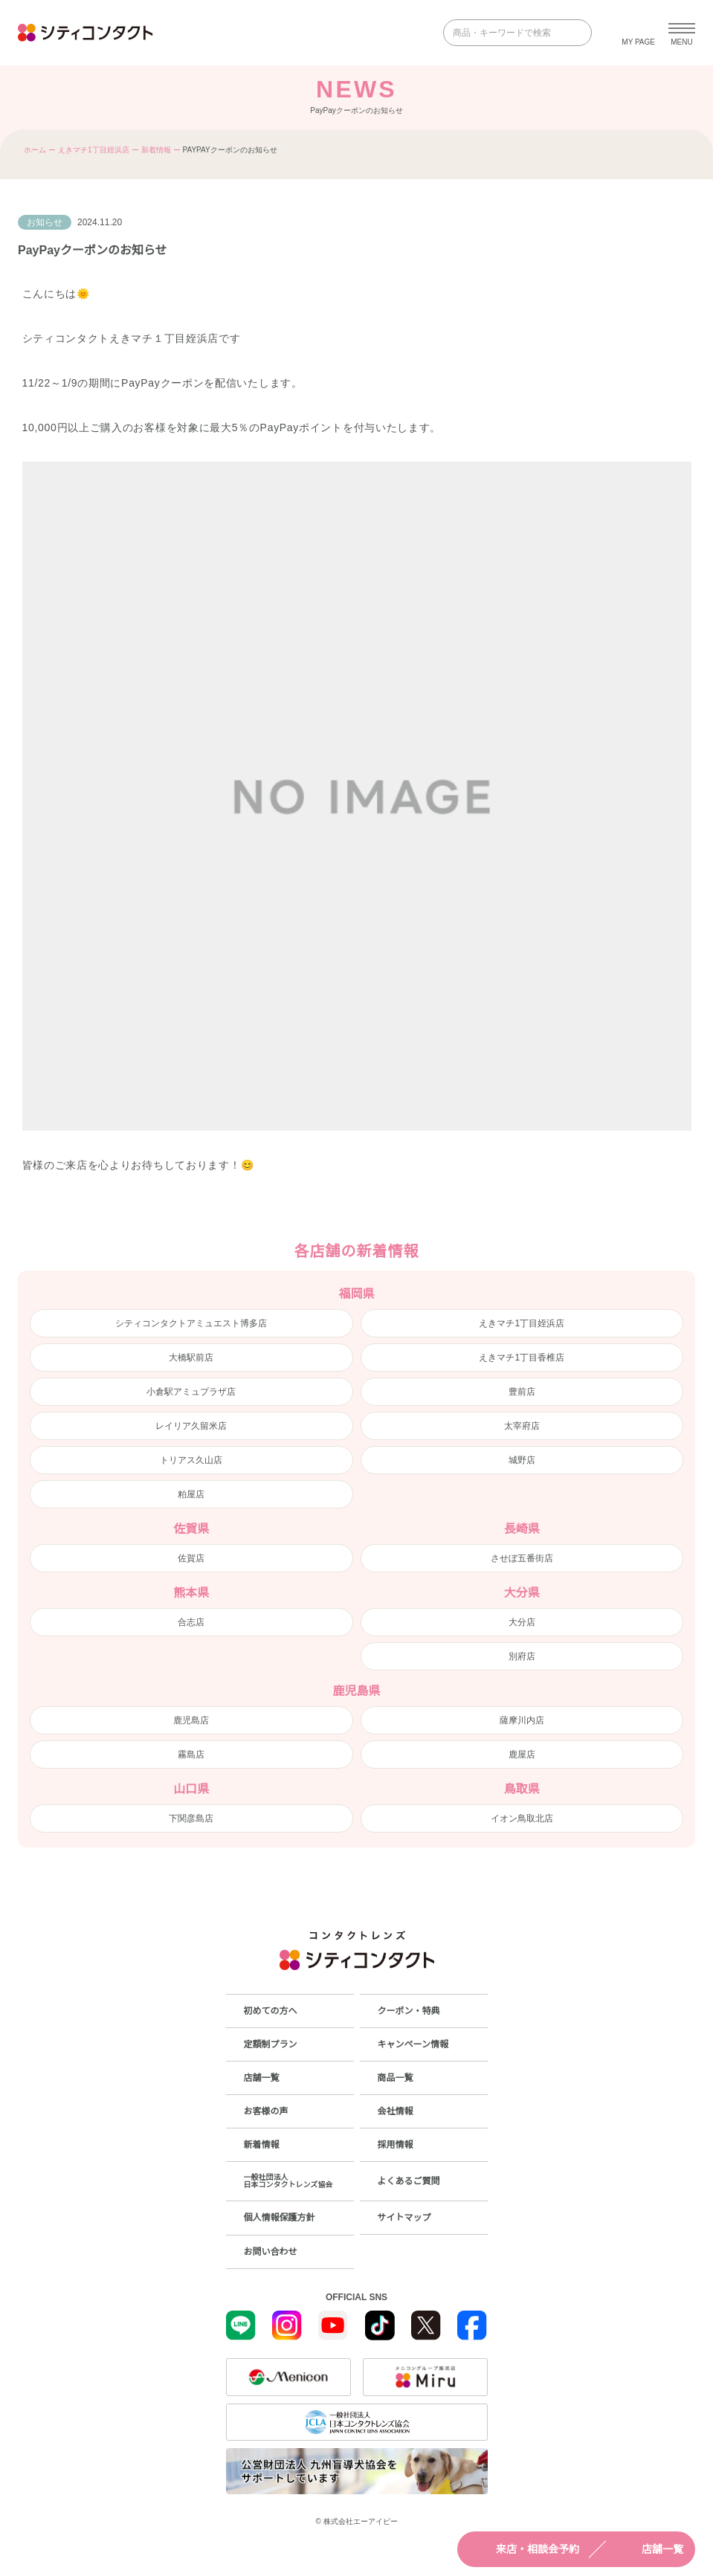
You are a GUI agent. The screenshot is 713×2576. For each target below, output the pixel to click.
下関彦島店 (191, 1818)
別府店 (522, 1656)
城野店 (522, 1460)
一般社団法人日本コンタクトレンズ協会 (288, 2181)
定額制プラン (270, 2044)
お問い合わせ (270, 2252)
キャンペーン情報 (413, 2044)
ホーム (35, 150)
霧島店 (191, 1754)
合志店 (191, 1622)
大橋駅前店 (191, 1357)
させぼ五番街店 (522, 1558)
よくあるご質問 (409, 2181)
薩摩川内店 (522, 1720)
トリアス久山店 (191, 1460)
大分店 (522, 1622)
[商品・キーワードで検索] (507, 32)
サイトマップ (404, 2217)
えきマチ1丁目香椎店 (521, 1357)
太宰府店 (522, 1426)
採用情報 (395, 2145)
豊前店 (522, 1392)
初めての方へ (270, 2011)
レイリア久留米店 (191, 1426)
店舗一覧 (649, 2549)
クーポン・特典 (409, 2011)
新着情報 (156, 150)
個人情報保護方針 (279, 2217)
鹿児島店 (191, 1720)
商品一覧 (395, 2078)
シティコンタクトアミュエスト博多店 (191, 1323)
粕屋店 (191, 1494)
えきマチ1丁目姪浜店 (93, 150)
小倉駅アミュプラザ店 (191, 1392)
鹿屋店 (522, 1754)
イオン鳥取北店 (522, 1818)
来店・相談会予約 (524, 2549)
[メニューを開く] (681, 32)
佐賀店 (191, 1558)
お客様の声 (266, 2111)
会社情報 (395, 2111)
